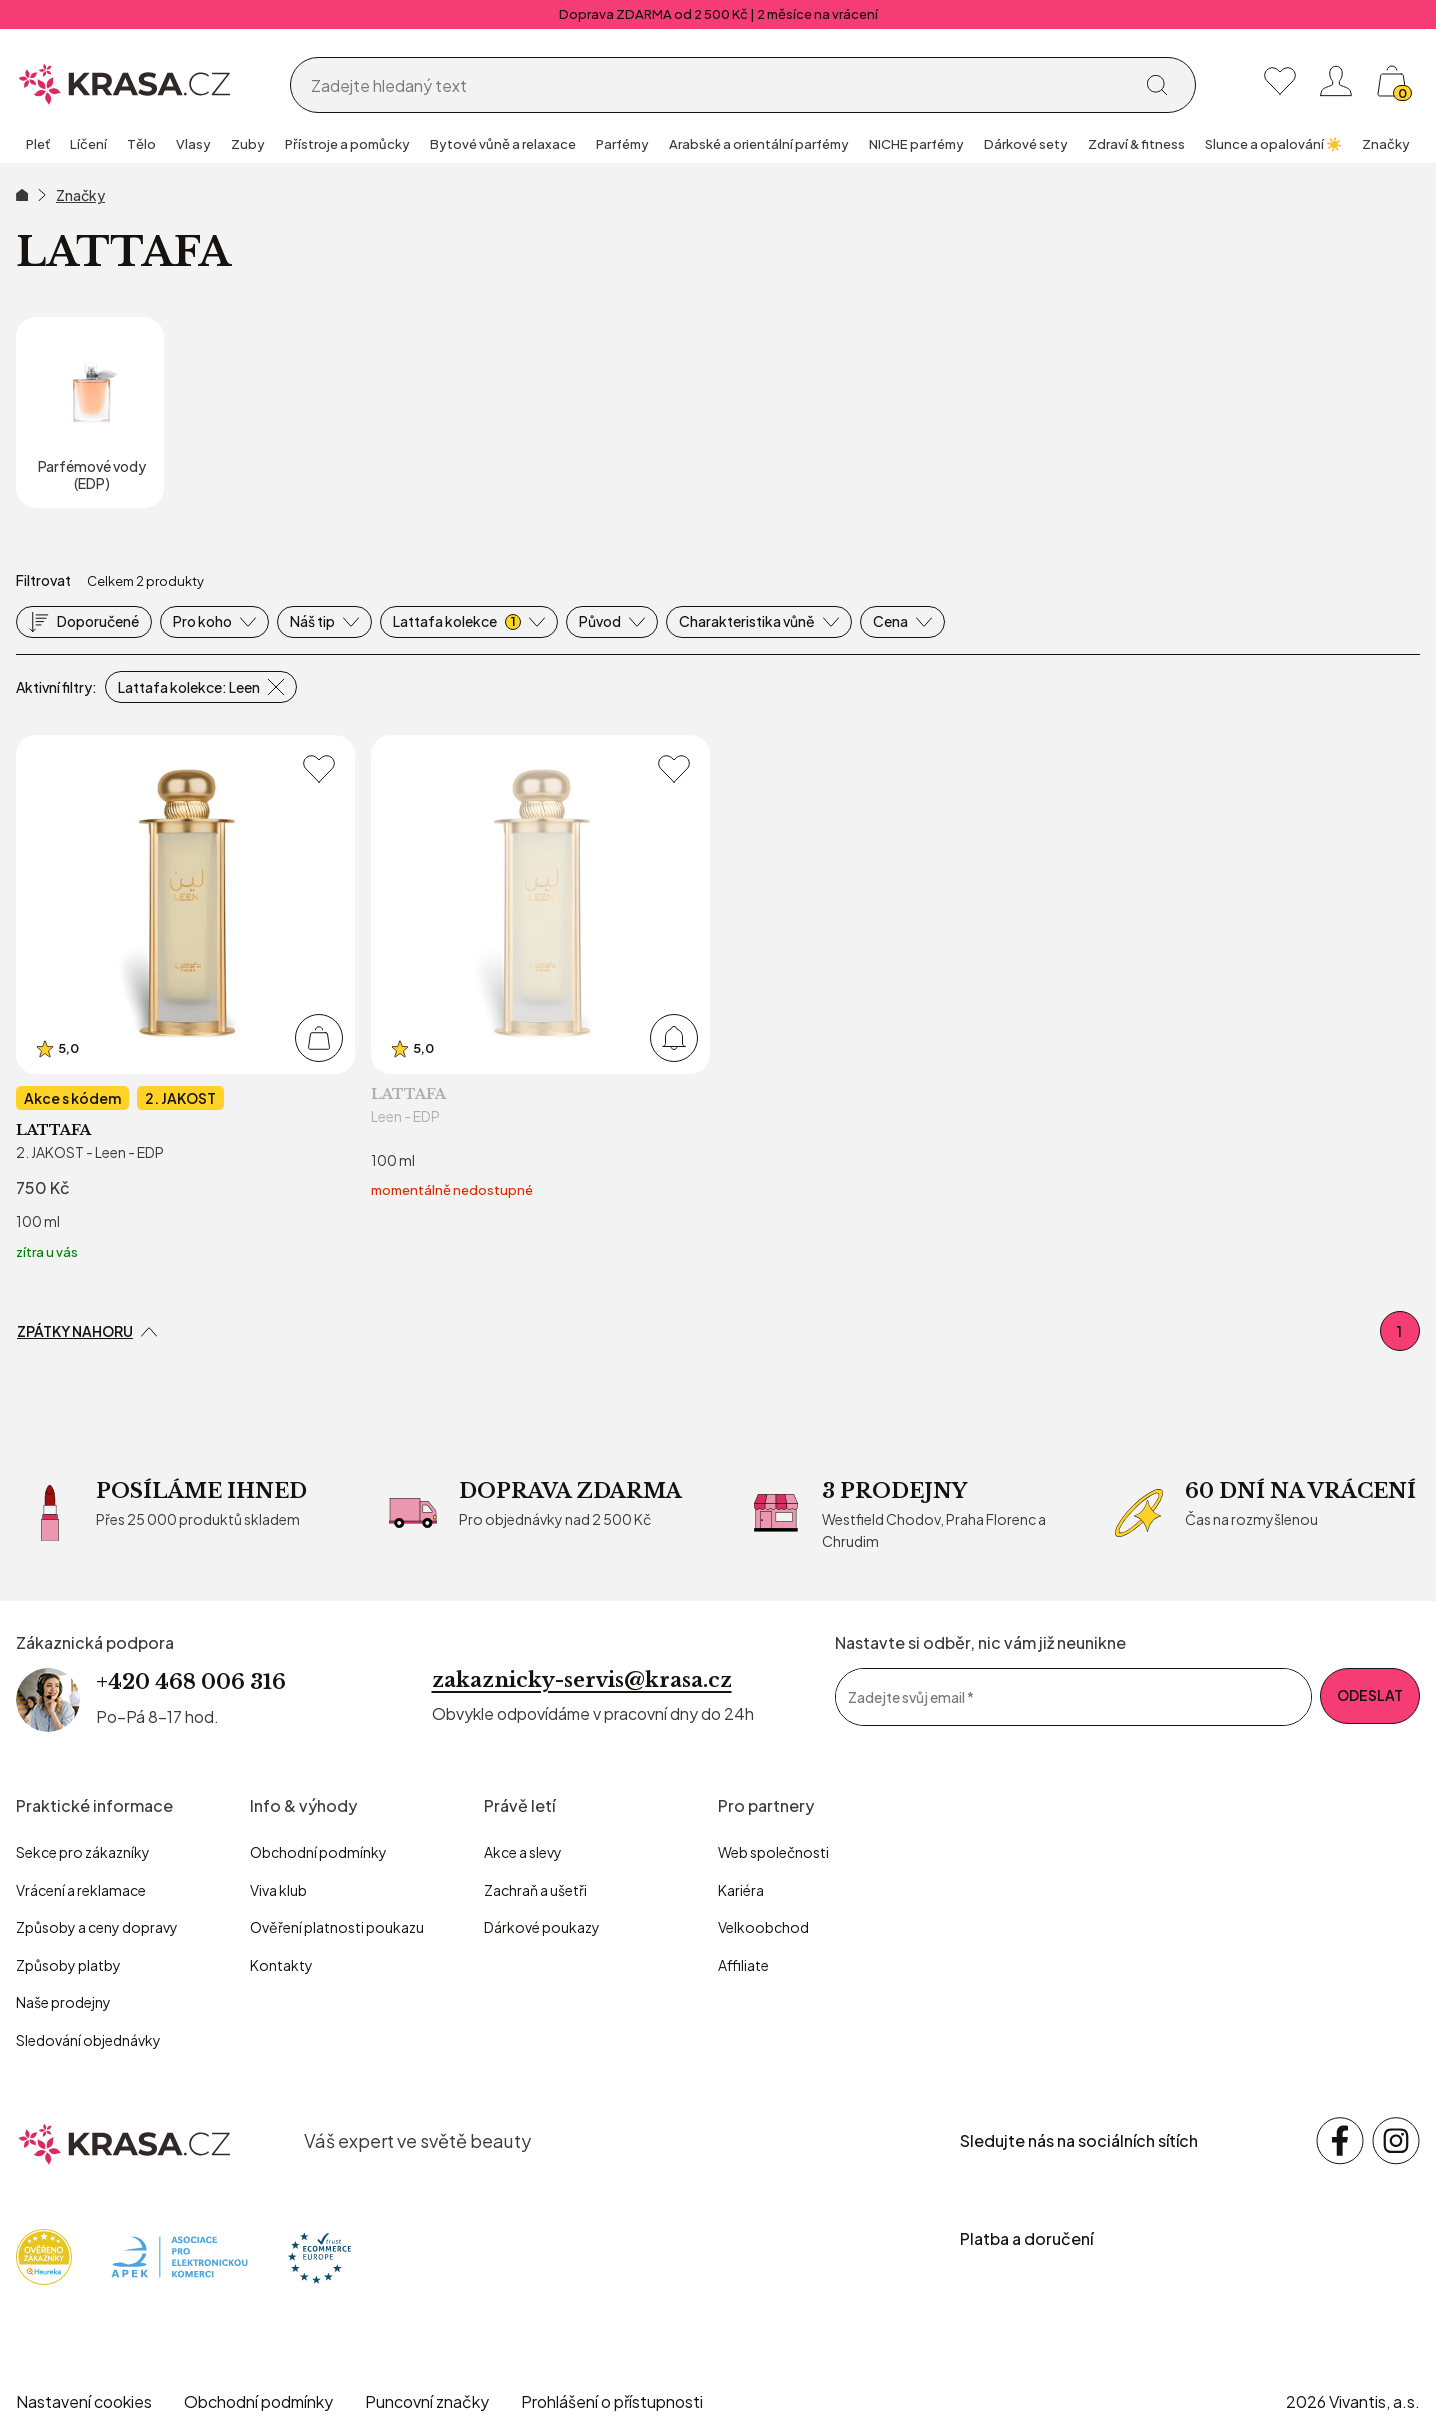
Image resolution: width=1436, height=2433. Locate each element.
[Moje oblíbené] (1280, 81)
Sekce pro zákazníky (83, 1852)
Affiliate (743, 1965)
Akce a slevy (523, 1852)
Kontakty (281, 1965)
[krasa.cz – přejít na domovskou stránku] (125, 2141)
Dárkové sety (1026, 144)
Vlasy (193, 144)
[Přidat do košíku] (319, 1038)
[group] (38, 146)
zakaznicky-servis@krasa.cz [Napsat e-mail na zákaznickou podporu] (582, 1680)
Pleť (38, 144)
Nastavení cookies (84, 2401)
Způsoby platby (68, 1965)
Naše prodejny (63, 2002)
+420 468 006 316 (191, 1682)
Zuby (248, 144)
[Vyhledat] (1157, 85)
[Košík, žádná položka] (1392, 81)
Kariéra (741, 1890)
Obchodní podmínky (318, 1852)
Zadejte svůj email (911, 1696)
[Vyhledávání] (717, 86)
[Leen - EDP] (540, 999)
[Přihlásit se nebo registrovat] (1336, 81)
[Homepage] (125, 81)
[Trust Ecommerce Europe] (319, 2254)
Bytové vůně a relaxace (503, 144)
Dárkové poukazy (542, 1927)
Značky (1386, 144)
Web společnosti (773, 1852)
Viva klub (278, 1890)
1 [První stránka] (1399, 1331)
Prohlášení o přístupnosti (612, 2401)
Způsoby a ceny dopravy (97, 1927)
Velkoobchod (763, 1927)
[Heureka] (44, 2254)
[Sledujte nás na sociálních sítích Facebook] (1340, 2141)
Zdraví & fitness (1136, 144)
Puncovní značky (427, 2401)
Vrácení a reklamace (81, 1890)
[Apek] (179, 2254)
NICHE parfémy (916, 144)
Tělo (141, 144)
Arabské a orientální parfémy (759, 144)
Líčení (88, 144)
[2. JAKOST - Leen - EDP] (185, 999)
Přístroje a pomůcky (347, 144)
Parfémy (622, 144)
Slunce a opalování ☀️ (1273, 144)
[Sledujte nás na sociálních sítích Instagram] (1396, 2141)
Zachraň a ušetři (535, 1890)
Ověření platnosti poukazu (337, 1927)
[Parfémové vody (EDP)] (90, 412)
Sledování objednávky (88, 2040)
